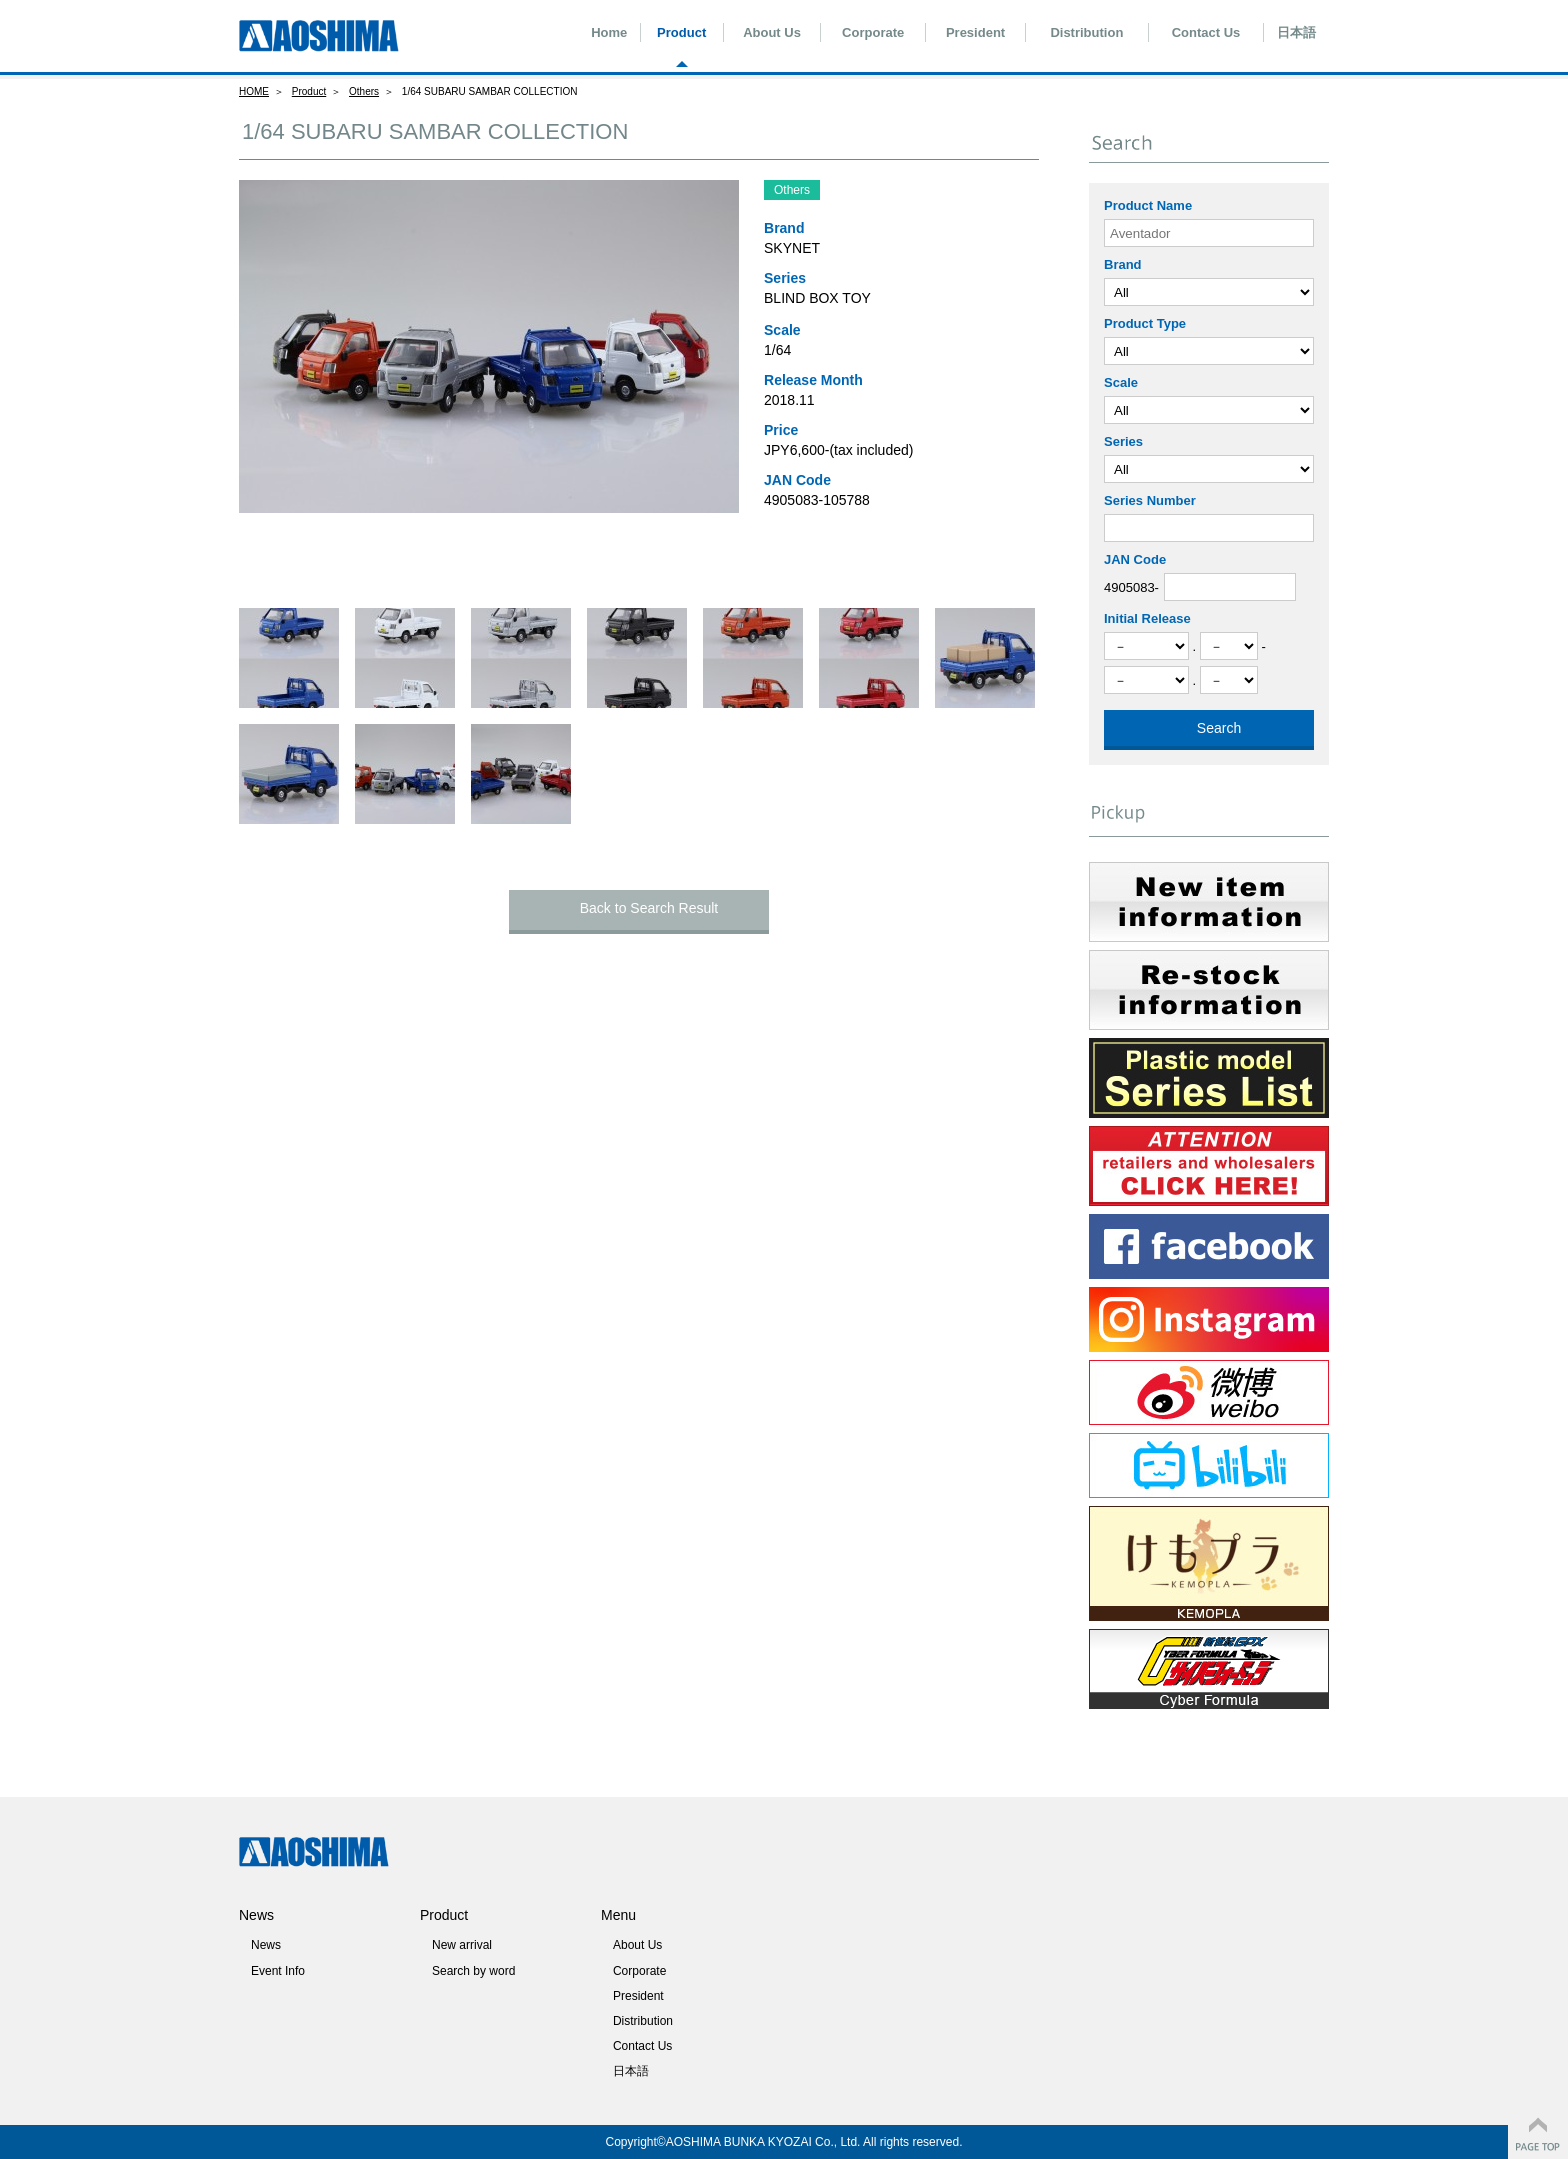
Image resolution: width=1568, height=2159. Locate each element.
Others (364, 91)
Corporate (873, 32)
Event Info (278, 1971)
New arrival (462, 1945)
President (975, 32)
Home (609, 32)
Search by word (473, 1971)
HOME (254, 91)
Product (681, 32)
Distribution (1086, 32)
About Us (772, 32)
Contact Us (1206, 32)
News (266, 1945)
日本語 (1296, 32)
